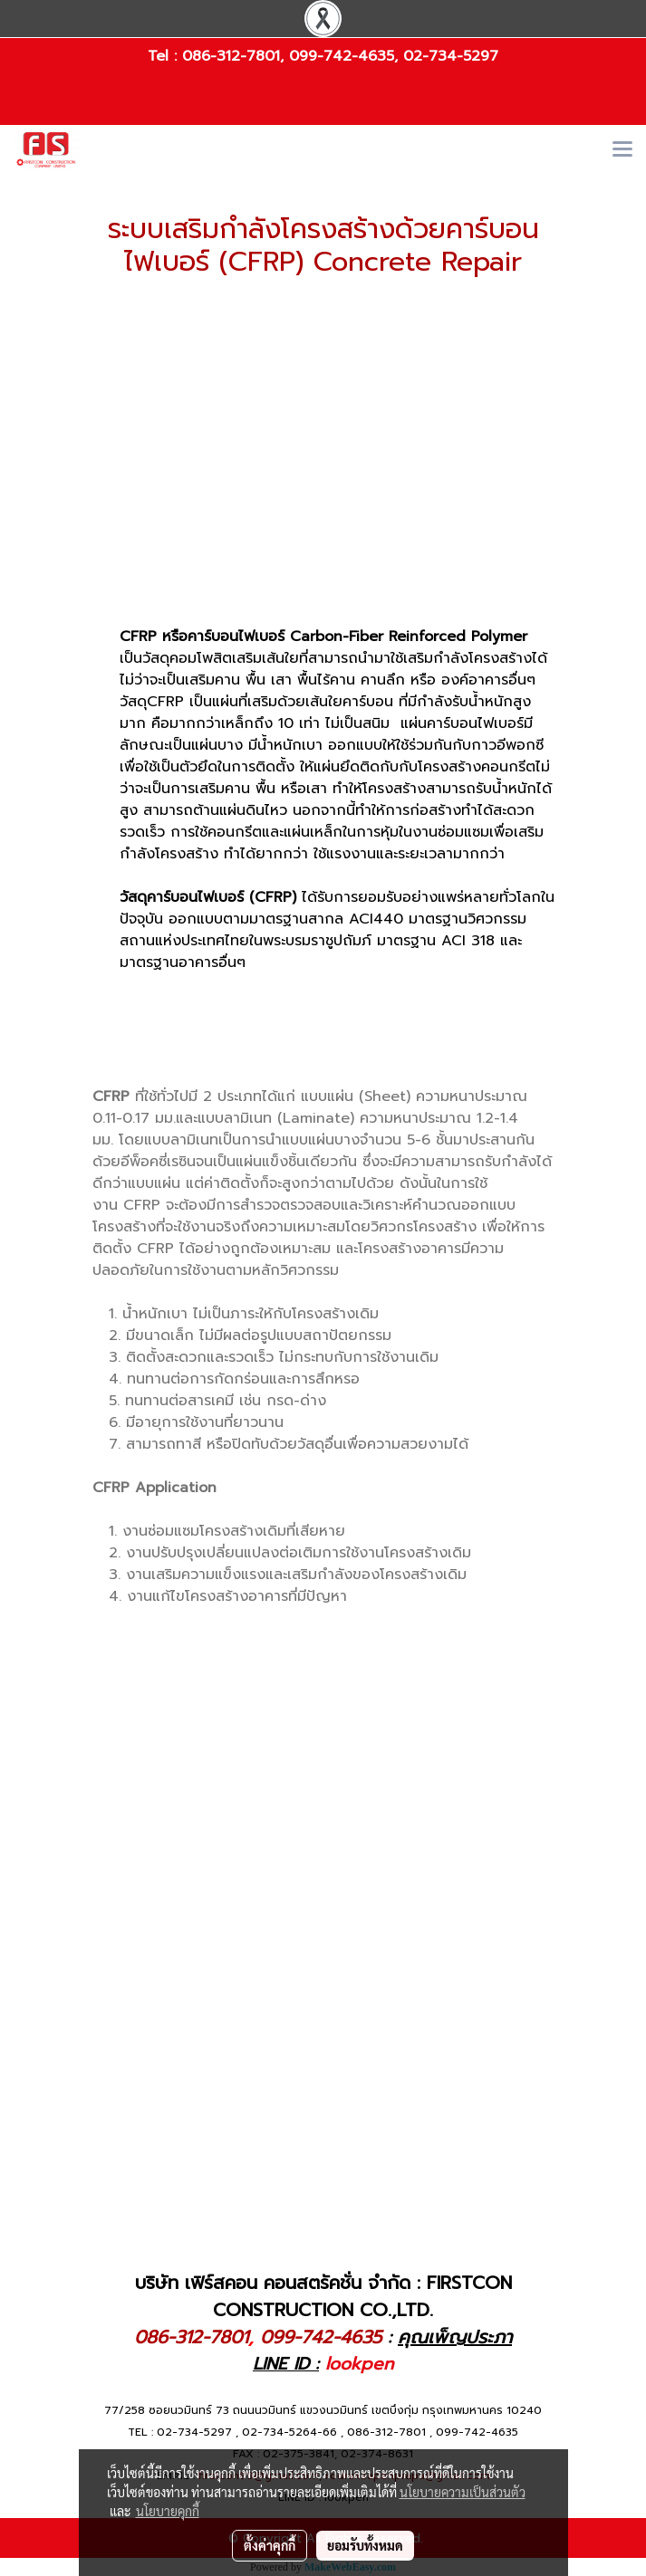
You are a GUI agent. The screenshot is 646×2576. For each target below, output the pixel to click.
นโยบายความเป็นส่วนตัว (462, 2492)
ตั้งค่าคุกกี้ (269, 2545)
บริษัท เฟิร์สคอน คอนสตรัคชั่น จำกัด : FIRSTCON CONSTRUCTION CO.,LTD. (323, 2296)
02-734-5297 (450, 56)
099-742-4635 (341, 56)
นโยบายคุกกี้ (167, 2511)
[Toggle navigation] (622, 150)
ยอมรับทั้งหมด (365, 2545)
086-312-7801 (231, 56)
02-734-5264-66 (289, 2432)
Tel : (165, 56)
